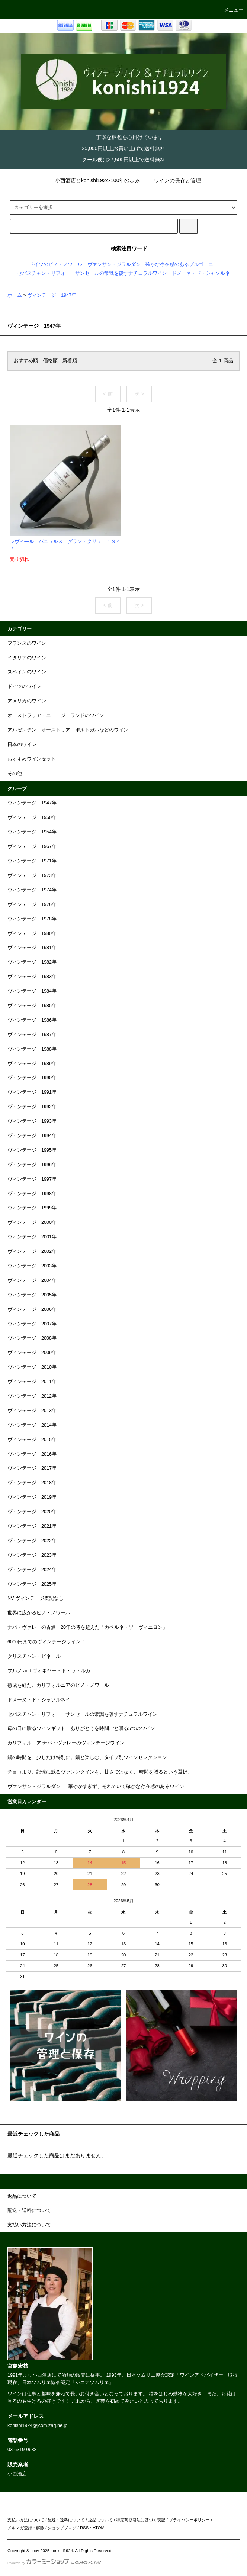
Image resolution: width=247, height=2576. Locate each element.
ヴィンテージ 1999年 (32, 1207)
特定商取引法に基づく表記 (140, 2520)
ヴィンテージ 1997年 (32, 1179)
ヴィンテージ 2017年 (32, 1468)
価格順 (50, 360)
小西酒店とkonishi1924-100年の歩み (93, 180)
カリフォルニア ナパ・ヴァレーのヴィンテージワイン (66, 1743)
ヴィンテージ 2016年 (32, 1454)
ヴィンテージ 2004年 (32, 1280)
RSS (84, 2527)
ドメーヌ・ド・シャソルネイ (38, 1699)
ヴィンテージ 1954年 (32, 831)
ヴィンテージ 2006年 (32, 1309)
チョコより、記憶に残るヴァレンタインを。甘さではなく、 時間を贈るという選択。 (100, 1772)
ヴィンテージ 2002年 (32, 1251)
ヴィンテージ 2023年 (32, 1555)
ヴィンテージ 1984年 (32, 991)
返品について (100, 2520)
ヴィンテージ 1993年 (32, 1121)
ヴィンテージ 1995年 (32, 1150)
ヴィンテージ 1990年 (32, 1077)
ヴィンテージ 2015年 (32, 1439)
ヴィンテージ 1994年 (32, 1135)
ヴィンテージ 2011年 (32, 1381)
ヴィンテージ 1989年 (32, 1063)
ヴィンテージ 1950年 (32, 817)
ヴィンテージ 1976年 (32, 904)
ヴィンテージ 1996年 (32, 1164)
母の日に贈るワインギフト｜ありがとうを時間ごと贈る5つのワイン (81, 1728)
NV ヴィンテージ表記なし (35, 1598)
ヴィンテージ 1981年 (32, 947)
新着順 (69, 360)
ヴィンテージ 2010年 (32, 1367)
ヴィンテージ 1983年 (32, 976)
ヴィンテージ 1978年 (32, 919)
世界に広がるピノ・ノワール (38, 1612)
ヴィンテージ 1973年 (32, 875)
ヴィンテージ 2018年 (32, 1482)
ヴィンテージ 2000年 (32, 1222)
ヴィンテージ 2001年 (32, 1236)
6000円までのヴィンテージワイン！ (46, 1641)
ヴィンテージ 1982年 (32, 962)
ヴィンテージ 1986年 (32, 1020)
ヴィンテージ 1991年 (32, 1092)
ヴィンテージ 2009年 (32, 1352)
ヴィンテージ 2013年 (32, 1410)
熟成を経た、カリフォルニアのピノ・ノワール (58, 1685)
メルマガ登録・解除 (25, 2527)
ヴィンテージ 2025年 (32, 1584)
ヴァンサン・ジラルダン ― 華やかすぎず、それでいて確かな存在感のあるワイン (95, 1786)
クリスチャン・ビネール (34, 1656)
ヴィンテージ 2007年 (32, 1323)
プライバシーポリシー (189, 2520)
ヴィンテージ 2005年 (32, 1294)
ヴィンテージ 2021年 (32, 1526)
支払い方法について (25, 2520)
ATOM (99, 2527)
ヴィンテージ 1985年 (32, 1005)
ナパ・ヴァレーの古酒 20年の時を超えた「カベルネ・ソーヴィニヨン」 (87, 1627)
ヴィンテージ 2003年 (32, 1265)
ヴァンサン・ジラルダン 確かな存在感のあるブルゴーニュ (152, 264)
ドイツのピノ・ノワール (55, 264)
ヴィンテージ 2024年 (32, 1569)
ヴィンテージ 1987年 (32, 1034)
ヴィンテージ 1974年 (32, 890)
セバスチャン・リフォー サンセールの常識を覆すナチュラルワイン (92, 273)
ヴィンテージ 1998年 (32, 1193)
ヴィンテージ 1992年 (32, 1106)
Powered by (54, 2563)
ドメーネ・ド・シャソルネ (201, 273)
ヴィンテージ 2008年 (32, 1338)
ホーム (14, 295)
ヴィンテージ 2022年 (32, 1540)
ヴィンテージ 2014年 (32, 1425)
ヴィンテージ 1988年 (32, 1049)
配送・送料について (66, 2520)
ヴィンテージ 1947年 (51, 295)
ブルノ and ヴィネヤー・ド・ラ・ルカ (48, 1670)
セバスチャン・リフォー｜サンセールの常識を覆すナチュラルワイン (82, 1714)
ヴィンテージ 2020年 (32, 1511)
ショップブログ (62, 2527)
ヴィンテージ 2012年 (32, 1396)
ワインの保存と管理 (173, 180)
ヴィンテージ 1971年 (32, 861)
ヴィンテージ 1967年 (32, 846)
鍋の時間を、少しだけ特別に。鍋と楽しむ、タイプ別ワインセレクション (87, 1757)
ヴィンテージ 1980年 (32, 933)
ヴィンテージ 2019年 (32, 1497)
